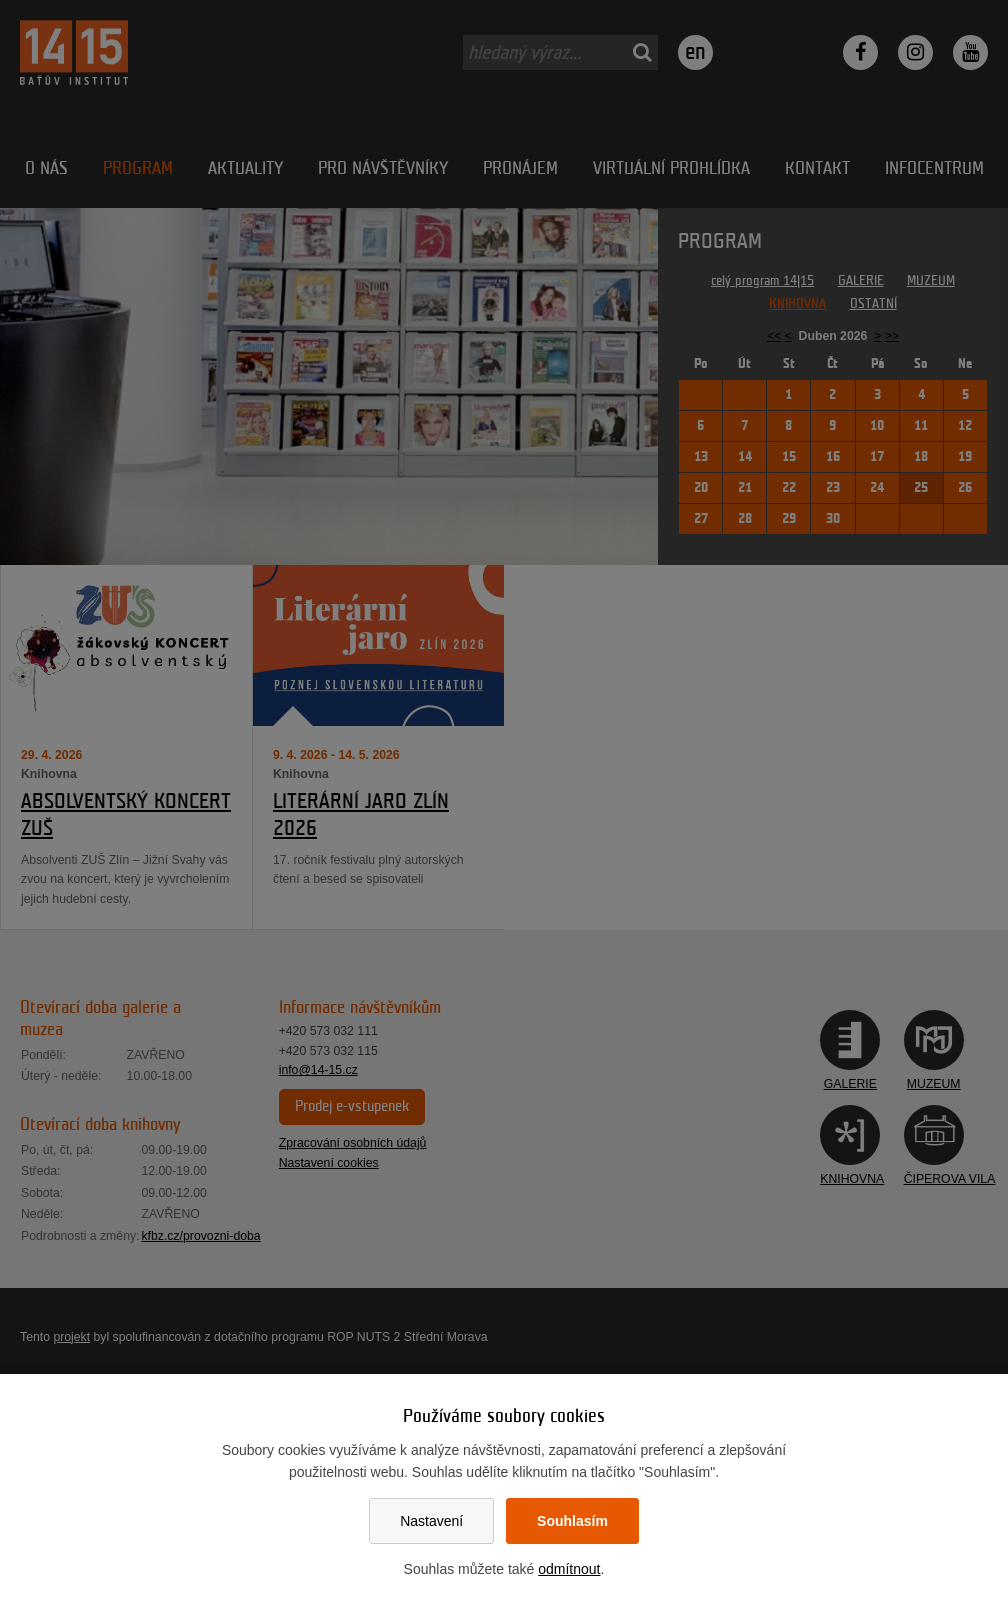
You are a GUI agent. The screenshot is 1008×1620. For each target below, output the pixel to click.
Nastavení (431, 1521)
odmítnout (569, 1569)
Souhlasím (572, 1521)
